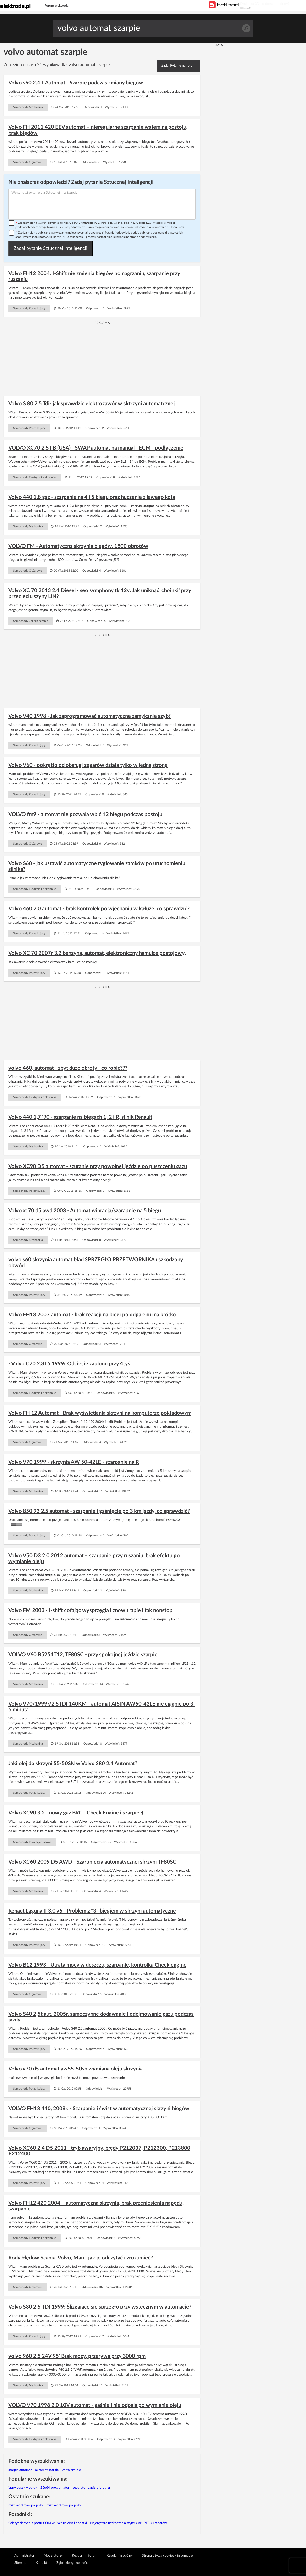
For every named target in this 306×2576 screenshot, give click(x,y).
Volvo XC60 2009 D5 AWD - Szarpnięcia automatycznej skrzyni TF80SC (92, 1861)
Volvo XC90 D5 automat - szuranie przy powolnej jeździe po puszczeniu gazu (97, 1166)
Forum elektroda (56, 5)
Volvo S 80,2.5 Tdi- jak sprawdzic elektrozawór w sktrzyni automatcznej (91, 403)
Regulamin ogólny (120, 2555)
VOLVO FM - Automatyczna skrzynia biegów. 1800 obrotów (78, 546)
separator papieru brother (91, 2487)
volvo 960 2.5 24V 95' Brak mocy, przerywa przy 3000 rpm (77, 2356)
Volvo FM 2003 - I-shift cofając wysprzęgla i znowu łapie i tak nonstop (90, 1610)
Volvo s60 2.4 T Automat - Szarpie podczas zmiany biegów (75, 82)
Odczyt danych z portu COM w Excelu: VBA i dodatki (47, 2523)
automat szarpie (47, 2470)
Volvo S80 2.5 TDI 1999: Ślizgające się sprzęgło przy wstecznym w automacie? (99, 2306)
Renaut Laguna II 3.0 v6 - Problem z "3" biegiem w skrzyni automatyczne (92, 1911)
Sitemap (20, 2563)
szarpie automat (20, 2470)
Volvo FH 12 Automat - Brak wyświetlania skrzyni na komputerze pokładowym (99, 1413)
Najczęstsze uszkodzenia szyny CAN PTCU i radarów (128, 2523)
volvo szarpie (71, 2470)
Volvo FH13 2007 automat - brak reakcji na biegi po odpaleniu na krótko (92, 1314)
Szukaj (246, 28)
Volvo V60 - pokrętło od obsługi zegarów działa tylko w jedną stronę (88, 765)
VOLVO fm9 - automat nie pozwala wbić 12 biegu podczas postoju (85, 814)
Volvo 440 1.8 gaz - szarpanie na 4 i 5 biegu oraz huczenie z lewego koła (91, 497)
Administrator (24, 2555)
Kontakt (41, 2563)
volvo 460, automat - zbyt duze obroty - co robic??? (67, 1068)
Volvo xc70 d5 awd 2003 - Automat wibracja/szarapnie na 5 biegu (84, 1210)
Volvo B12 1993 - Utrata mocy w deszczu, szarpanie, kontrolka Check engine (97, 1965)
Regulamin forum (84, 2555)
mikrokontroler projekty (25, 2505)
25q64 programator (54, 2487)
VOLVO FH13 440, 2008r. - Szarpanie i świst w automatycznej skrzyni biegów (98, 2108)
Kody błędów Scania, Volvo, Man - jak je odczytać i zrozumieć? (80, 2257)
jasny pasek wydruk (22, 2487)
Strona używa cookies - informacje (167, 2555)
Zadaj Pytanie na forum (178, 65)
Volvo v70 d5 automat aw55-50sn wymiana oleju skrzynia (75, 2068)
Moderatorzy (53, 2555)
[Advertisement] (102, 358)
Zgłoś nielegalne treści (72, 2563)
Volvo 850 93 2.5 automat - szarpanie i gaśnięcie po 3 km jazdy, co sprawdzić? (99, 1511)
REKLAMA (245, 8)
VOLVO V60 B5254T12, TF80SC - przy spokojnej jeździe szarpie (83, 1654)
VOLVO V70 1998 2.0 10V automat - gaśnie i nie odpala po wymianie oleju (94, 2405)
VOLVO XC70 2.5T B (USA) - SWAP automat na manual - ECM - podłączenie (95, 448)
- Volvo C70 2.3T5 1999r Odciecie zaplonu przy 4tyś (69, 1363)
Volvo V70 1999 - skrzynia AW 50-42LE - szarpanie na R (73, 1462)
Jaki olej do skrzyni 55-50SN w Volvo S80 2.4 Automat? (72, 1763)
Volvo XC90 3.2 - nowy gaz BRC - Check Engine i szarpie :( (75, 1812)
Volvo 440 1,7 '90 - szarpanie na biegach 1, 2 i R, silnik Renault (80, 1117)
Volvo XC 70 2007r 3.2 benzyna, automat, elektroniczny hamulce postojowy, (97, 953)
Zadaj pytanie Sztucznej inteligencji (50, 248)
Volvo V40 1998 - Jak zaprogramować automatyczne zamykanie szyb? (89, 716)
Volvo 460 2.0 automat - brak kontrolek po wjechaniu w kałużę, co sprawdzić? (99, 908)
